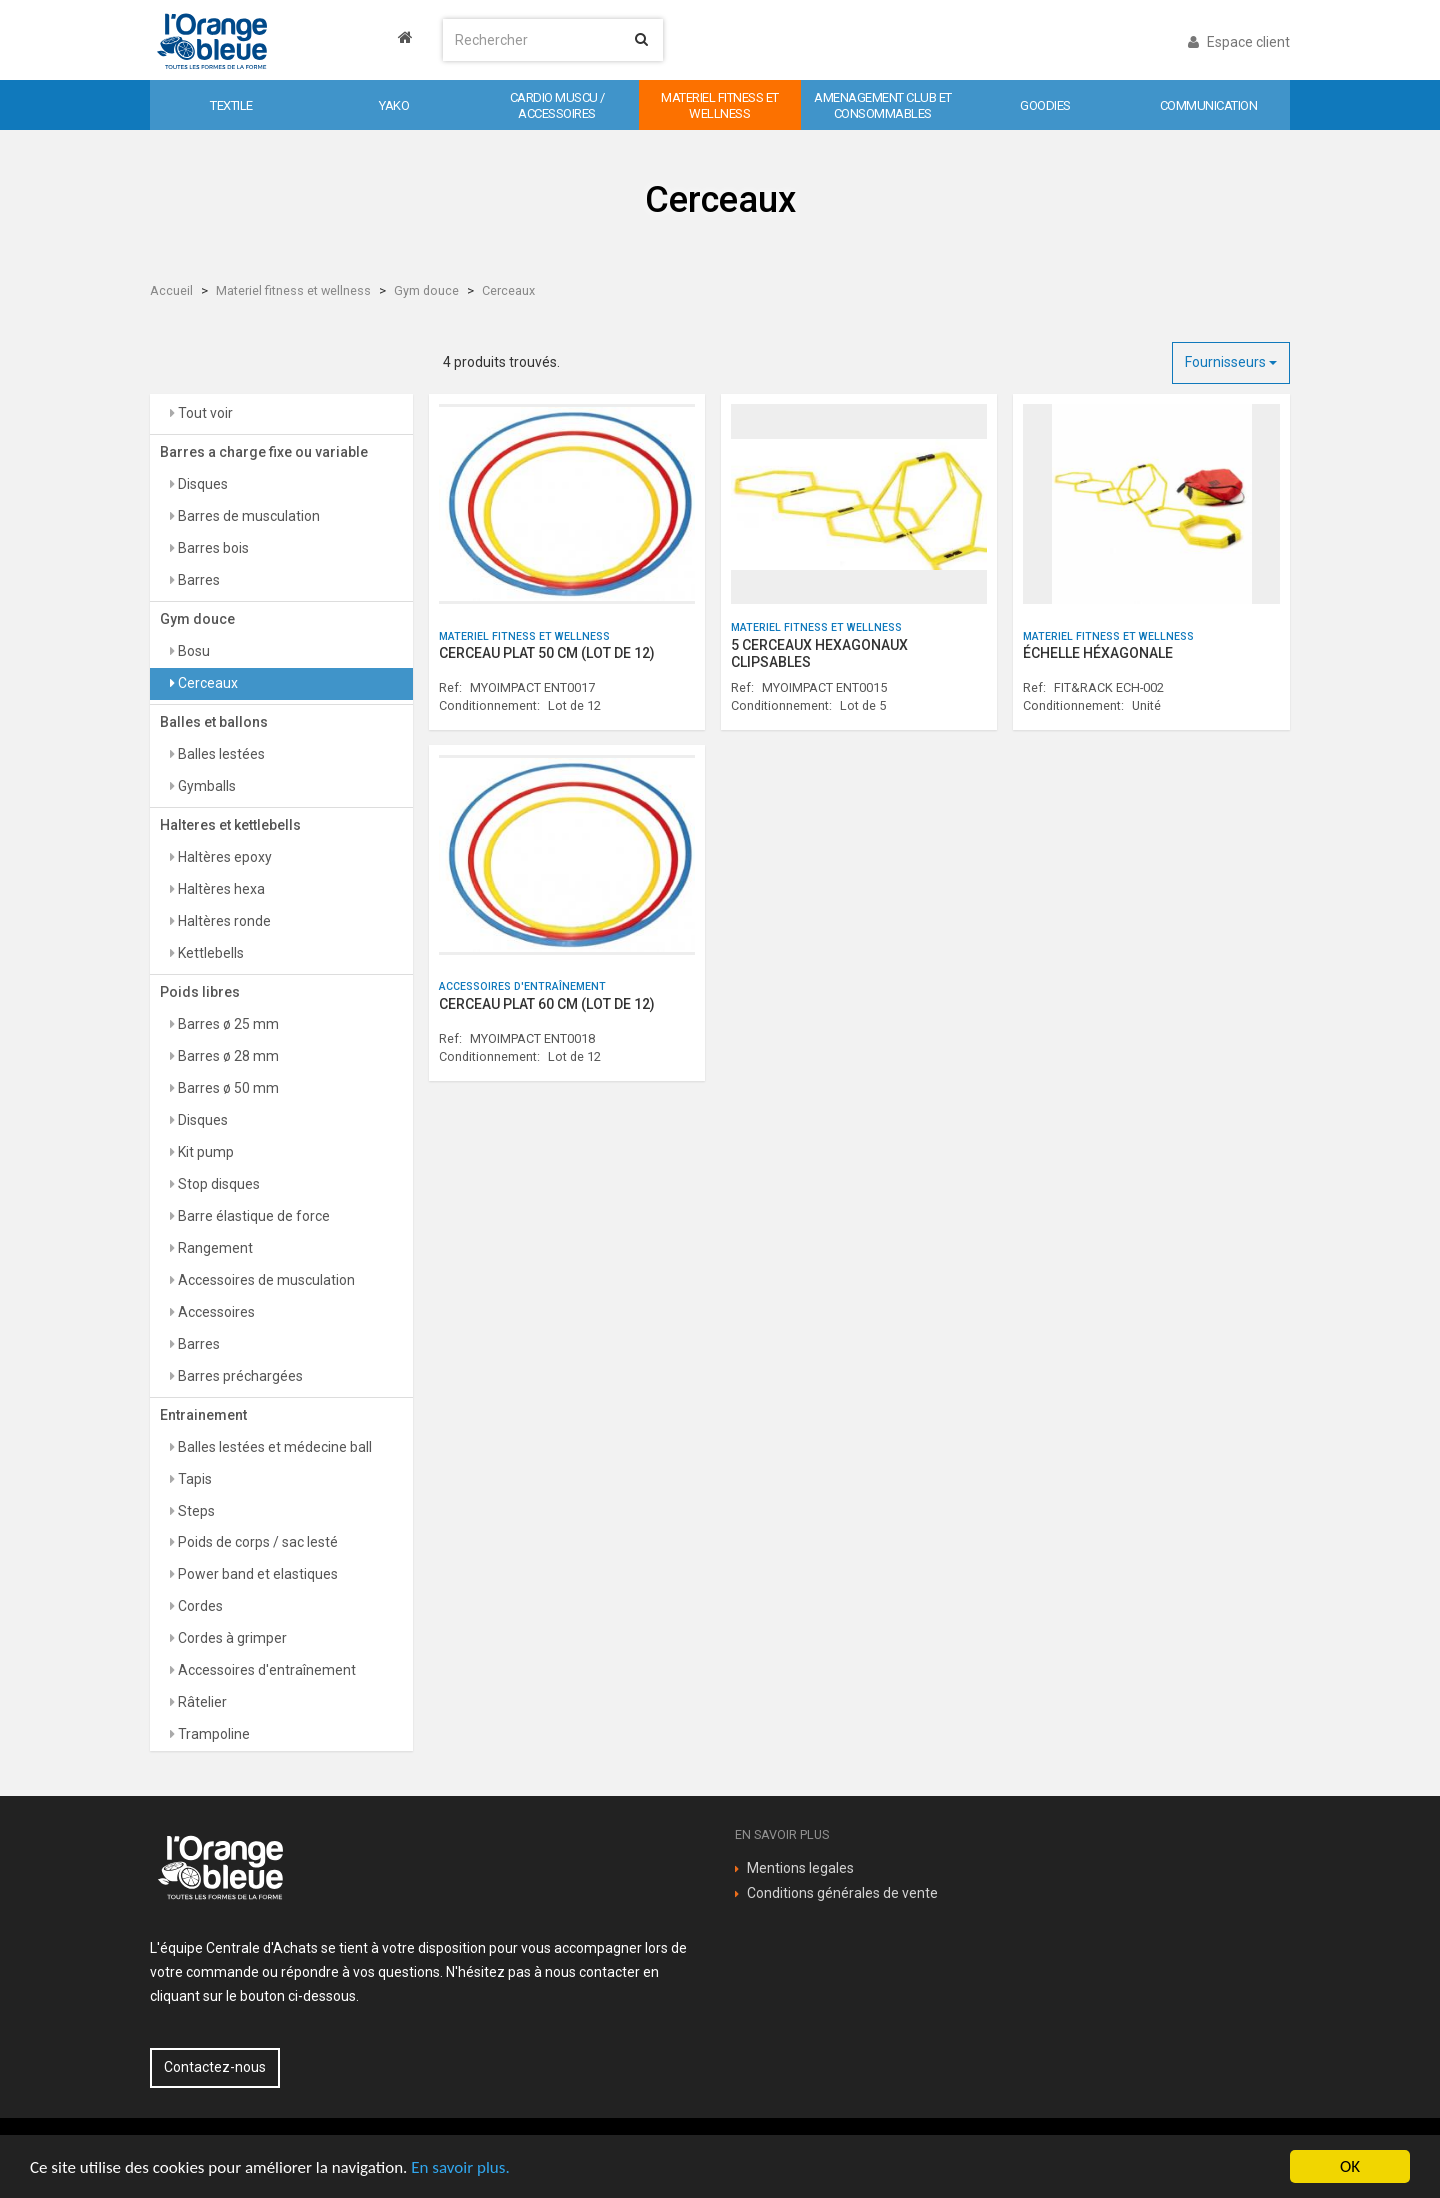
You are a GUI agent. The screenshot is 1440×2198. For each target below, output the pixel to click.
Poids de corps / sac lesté (256, 1542)
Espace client (1239, 42)
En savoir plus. (460, 2167)
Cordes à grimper (231, 1638)
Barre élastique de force (252, 1216)
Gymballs (205, 786)
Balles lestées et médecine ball (273, 1447)
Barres (197, 580)
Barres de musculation (247, 516)
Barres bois (212, 548)
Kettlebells (209, 953)
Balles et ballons (214, 722)
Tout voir (204, 413)
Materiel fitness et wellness (293, 290)
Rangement (214, 1248)
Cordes (199, 1606)
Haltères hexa (220, 889)
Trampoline (212, 1734)
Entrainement (203, 1415)
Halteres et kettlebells (230, 825)
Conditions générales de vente (842, 1893)
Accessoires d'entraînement (265, 1670)
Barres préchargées (239, 1376)
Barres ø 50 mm (227, 1088)
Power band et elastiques (256, 1574)
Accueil (171, 290)
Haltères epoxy (223, 857)
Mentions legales (800, 1868)
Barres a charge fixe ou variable (264, 452)
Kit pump (204, 1152)
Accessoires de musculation (265, 1280)
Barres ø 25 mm (227, 1024)
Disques (201, 484)
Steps (195, 1511)
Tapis (193, 1479)
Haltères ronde (223, 921)
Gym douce (426, 290)
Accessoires (215, 1312)
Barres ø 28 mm (227, 1056)
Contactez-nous (215, 2067)
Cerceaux (508, 290)
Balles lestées (220, 754)
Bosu (192, 651)
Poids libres (200, 992)
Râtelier (201, 1702)
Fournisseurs (1231, 362)
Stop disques (217, 1184)
